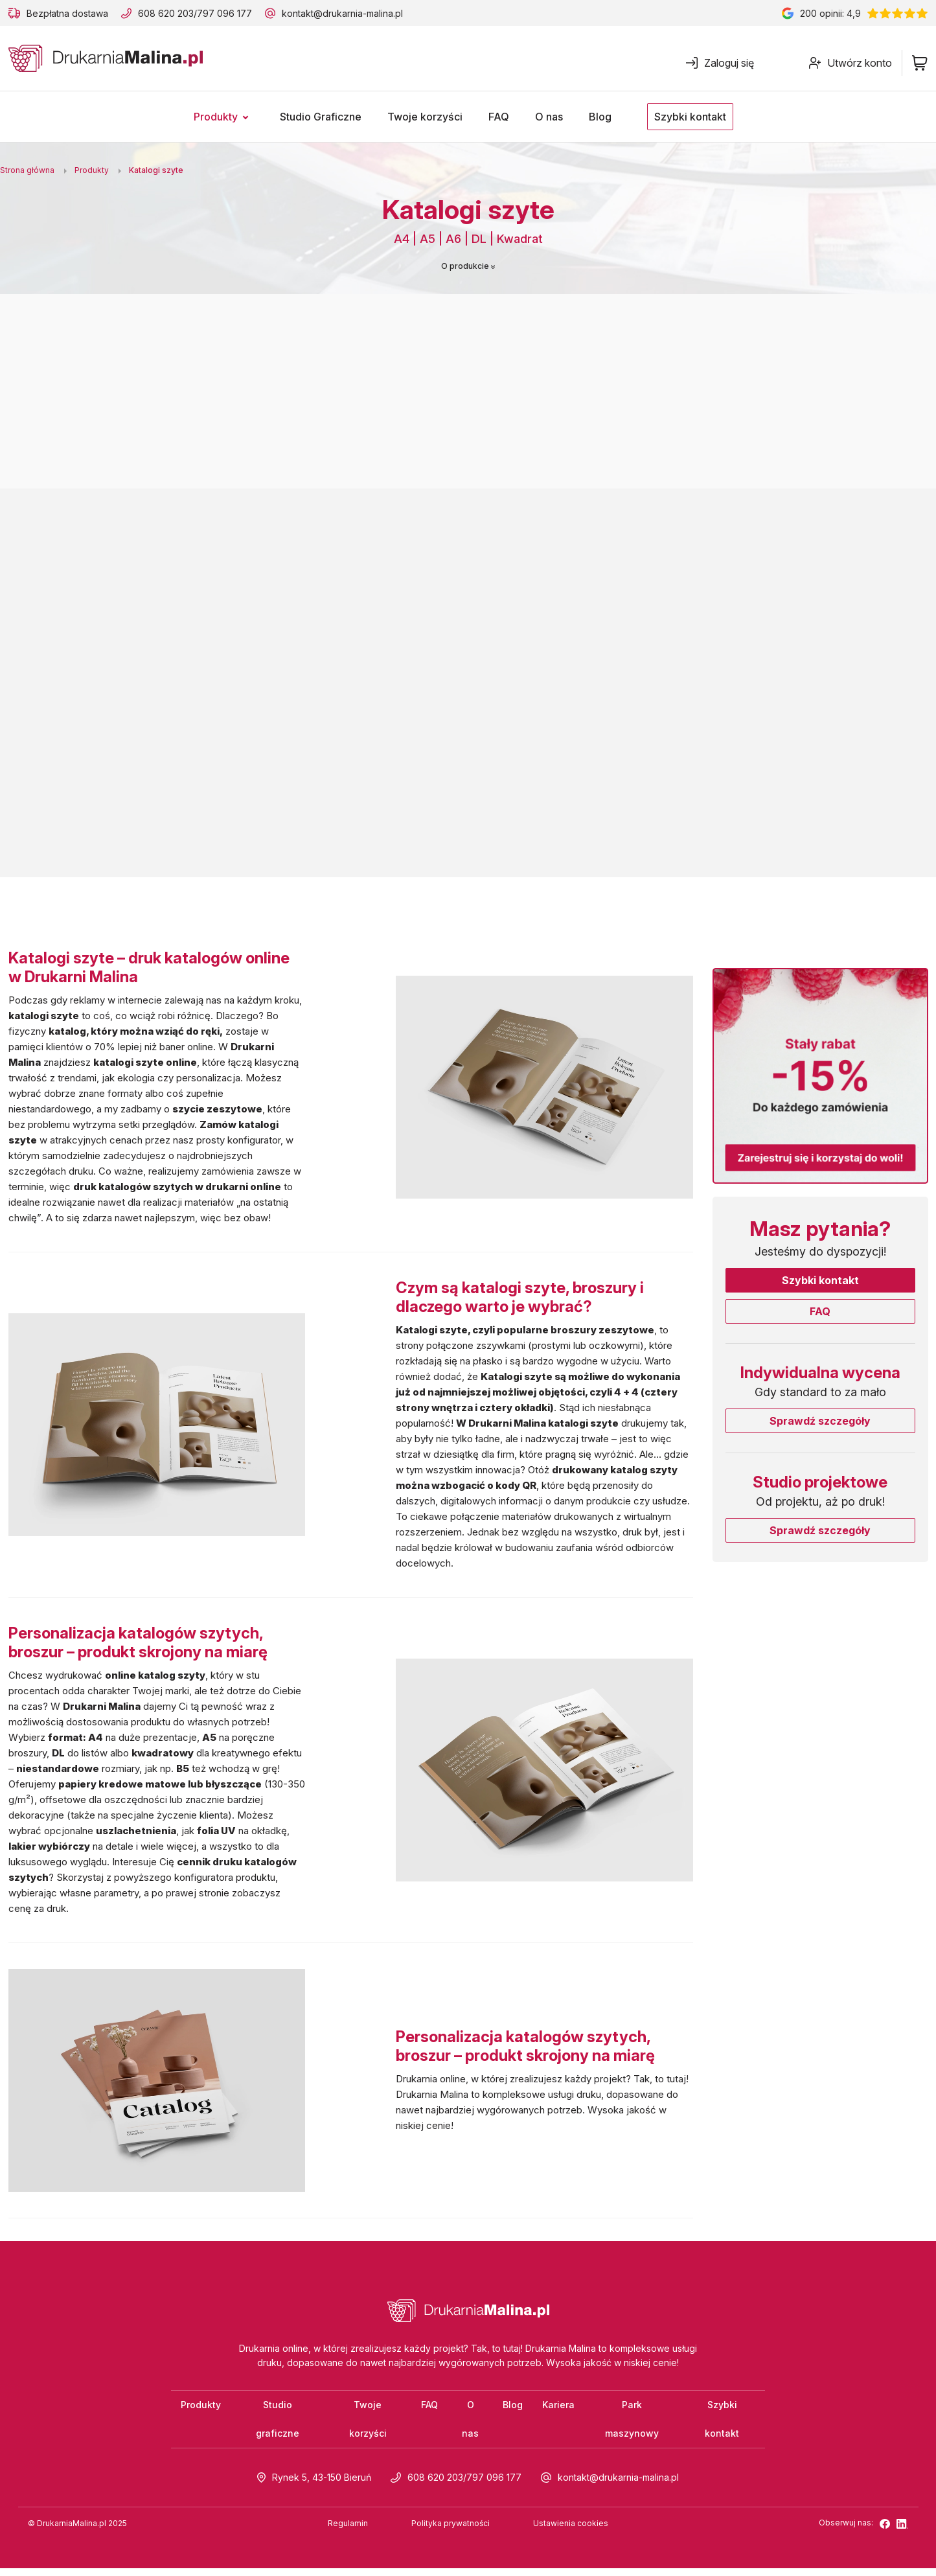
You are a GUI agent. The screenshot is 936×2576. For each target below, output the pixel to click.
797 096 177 (224, 13)
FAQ (820, 1311)
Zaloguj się (720, 62)
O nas (470, 2422)
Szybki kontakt (820, 1280)
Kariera (558, 2406)
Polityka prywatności (450, 2531)
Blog (513, 2406)
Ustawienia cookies (570, 2531)
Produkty (201, 2406)
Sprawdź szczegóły (820, 1420)
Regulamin (348, 2531)
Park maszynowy (632, 2422)
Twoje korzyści (368, 2422)
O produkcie (468, 266)
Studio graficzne (277, 2422)
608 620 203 (166, 13)
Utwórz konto (850, 62)
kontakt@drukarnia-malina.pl (342, 13)
